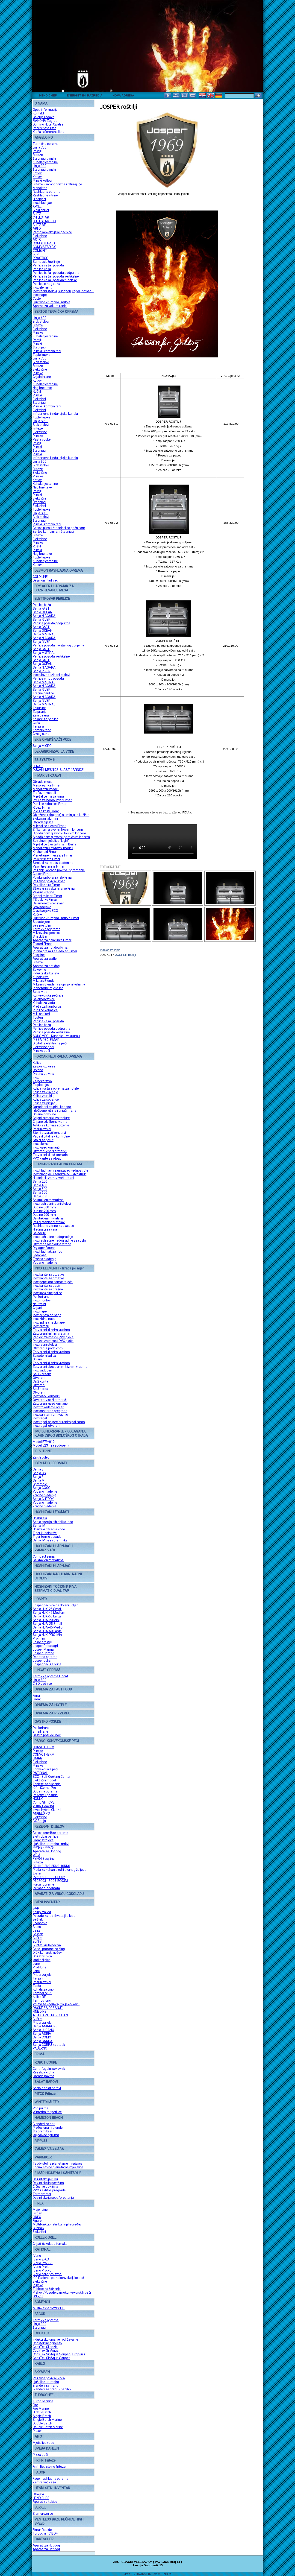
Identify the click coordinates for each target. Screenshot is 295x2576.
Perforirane (41, 1296)
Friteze (38, 155)
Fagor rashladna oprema (50, 2478)
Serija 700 (40, 1196)
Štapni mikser (43, 2131)
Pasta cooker (42, 439)
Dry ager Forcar (44, 1248)
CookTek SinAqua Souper (51, 2358)
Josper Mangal (43, 1649)
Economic (40, 1923)
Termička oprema (46, 144)
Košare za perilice (45, 719)
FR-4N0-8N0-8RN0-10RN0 (51, 1866)
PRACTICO (40, 258)
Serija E (38, 1469)
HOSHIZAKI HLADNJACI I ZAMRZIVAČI (54, 1548)
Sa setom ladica (44, 1355)
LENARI (38, 766)
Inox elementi (42, 287)
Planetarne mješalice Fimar (52, 855)
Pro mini (39, 1638)
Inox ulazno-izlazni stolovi (51, 675)
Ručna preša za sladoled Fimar (55, 951)
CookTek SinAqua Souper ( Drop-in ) (59, 2354)
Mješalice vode (43, 2442)
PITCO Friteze (45, 2094)
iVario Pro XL (42, 2270)
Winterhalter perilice (47, 2112)
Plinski (37, 343)
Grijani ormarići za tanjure (51, 1118)
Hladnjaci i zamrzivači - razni (53, 1178)
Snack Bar (40, 936)
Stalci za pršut (43, 1140)
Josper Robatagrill (46, 1646)
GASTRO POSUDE (48, 1721)
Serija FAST (41, 608)
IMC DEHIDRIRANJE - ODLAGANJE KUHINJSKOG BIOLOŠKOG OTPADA (61, 1433)
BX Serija (39, 1821)
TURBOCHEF (44, 2395)
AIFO (38, 2436)
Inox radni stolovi (45, 1344)
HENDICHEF (48, 95)
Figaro (37, 2220)
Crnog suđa (41, 734)
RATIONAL (40, 1773)
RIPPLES (41, 2141)
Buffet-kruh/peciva (47, 1945)
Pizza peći (40, 2454)
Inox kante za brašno (48, 1289)
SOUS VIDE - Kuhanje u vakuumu (56, 1036)
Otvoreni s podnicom (48, 1348)
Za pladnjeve (42, 1085)
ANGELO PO (44, 137)
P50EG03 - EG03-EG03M (50, 1881)
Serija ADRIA (42, 2033)
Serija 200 (40, 1181)
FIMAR (37, 1758)
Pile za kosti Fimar (46, 811)
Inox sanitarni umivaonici (50, 1414)
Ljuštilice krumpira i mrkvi (51, 1844)
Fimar (37, 1695)
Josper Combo (43, 1653)
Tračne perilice (43, 693)
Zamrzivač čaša (44, 2482)
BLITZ (37, 214)
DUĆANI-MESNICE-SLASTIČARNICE (58, 770)
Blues (37, 1927)
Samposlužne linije (46, 261)
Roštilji (37, 151)
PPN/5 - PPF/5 (43, 1847)
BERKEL (40, 2507)
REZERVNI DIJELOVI (50, 1827)
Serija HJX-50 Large (47, 1616)
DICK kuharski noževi (47, 1952)
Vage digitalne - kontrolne (51, 1136)
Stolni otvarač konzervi (49, 1132)
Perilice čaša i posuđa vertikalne (56, 276)
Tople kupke (41, 355)
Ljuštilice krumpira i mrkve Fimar (56, 918)
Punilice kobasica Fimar (50, 804)
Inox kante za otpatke (48, 1274)
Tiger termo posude (47, 1536)
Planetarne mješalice (48, 988)
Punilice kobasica (45, 1010)
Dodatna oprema (45, 1657)
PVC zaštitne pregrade (49, 2190)
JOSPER (41, 1599)
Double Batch (42, 2423)
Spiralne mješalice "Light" (51, 840)
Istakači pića (41, 1960)
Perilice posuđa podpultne (51, 623)
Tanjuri (38, 1978)
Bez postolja (42, 925)
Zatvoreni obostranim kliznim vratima (60, 1366)
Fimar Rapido (42, 2530)
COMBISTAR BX (44, 247)
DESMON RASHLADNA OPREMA (59, 570)
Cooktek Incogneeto (47, 2343)
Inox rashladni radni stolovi (52, 1203)
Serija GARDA (43, 2041)
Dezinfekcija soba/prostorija (53, 2197)
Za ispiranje (41, 715)
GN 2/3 (38, 2296)
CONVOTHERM (43, 1747)
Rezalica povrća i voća (49, 2378)
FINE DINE (39, 2011)
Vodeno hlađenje (45, 1262)
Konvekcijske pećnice (48, 995)
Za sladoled (41, 1457)
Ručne (37, 914)
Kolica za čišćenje (45, 1092)
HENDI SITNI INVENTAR (52, 2488)
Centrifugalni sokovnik (49, 2068)
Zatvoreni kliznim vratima (51, 1330)
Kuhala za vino (43, 1989)
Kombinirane (42, 730)
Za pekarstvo (42, 1081)
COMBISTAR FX (44, 243)
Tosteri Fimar (42, 944)
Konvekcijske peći (45, 1769)
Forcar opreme (43, 1884)
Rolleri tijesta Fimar (46, 859)
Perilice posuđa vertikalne (51, 656)
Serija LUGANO (43, 2030)
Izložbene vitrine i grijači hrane (54, 1110)
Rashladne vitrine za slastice (53, 1226)
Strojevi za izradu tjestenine (53, 863)
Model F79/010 (44, 1442)
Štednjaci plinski (44, 158)
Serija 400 (40, 1185)
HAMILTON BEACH (49, 2118)
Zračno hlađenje (44, 1259)
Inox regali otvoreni (46, 1425)
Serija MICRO (42, 746)
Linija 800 (39, 1680)
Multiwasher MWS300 (49, 2308)
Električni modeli (44, 1780)
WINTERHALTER (47, 2102)
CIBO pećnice (42, 1683)
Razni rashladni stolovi (49, 1222)
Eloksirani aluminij (46, 818)
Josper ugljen (42, 1660)
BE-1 (36, 254)
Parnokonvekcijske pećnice (52, 232)
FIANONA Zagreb (45, 121)
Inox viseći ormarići (46, 1147)
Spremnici (40, 1484)
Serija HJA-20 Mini (46, 1620)
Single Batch (42, 2416)
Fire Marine (41, 2408)
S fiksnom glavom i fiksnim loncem (58, 829)
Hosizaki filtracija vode (49, 1529)
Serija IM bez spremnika (50, 1540)
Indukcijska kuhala (46, 973)
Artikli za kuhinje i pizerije (51, 1125)
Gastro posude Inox (47, 1735)
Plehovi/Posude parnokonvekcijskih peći (62, 2292)
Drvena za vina (43, 1074)
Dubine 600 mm (44, 1207)
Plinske (38, 332)
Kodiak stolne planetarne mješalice (58, 2167)
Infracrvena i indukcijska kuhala (55, 413)
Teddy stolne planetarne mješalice (58, 2163)
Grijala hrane (42, 377)
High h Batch (42, 2412)
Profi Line (39, 1967)
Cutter (37, 298)
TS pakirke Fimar (45, 899)
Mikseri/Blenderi (44, 980)
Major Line (40, 2209)
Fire (35, 2405)
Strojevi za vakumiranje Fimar (54, 888)
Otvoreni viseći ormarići (50, 1151)
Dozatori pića (42, 1956)
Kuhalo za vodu (44, 1003)
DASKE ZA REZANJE (48, 2008)
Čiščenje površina (45, 2186)
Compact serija (44, 1556)
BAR (36, 1908)
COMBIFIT (40, 250)
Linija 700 (39, 147)
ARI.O (37, 228)
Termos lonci (42, 2000)
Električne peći (43, 1047)
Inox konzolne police (47, 1293)
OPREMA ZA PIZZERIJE (53, 1713)
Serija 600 (40, 1192)
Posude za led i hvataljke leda (54, 1916)
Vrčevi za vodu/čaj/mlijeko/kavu (56, 2004)
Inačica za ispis (110, 950)
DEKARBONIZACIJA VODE (54, 751)
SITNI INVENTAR (47, 1902)
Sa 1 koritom (42, 1374)
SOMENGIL (43, 2302)
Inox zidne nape (44, 1319)
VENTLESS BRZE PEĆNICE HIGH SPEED (59, 2521)
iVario (37, 2255)
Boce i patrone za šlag (49, 1949)
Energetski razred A (84, 95)
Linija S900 (40, 513)
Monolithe (40, 188)
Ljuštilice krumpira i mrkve (51, 302)
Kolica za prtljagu (45, 1103)
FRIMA (39, 2054)
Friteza (38, 1862)
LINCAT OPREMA (47, 1670)
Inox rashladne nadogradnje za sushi (59, 1240)
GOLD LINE (40, 577)
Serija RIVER (41, 619)
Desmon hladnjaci (46, 580)
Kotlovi (37, 173)
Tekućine (39, 708)
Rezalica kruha (43, 2072)
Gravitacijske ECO (45, 910)
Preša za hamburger (48, 1006)
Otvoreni (39, 1378)
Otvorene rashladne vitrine (52, 1244)
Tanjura (38, 726)
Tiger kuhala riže (45, 1533)
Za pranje (40, 711)
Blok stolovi (41, 321)
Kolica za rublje (43, 1096)
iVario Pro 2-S (43, 2263)
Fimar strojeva (43, 1840)
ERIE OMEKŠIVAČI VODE (53, 739)
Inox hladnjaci (42, 203)
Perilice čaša (42, 269)
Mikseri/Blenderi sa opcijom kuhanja (59, 984)
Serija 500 (40, 1189)
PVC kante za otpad (47, 1158)
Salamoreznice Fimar (48, 903)
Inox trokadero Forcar (48, 1407)
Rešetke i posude (45, 1795)
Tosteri (38, 1017)
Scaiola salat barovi (47, 2088)
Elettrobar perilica (45, 1836)
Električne (40, 236)
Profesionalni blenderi (49, 2127)
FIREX (39, 2203)
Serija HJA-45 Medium (49, 1627)
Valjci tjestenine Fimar (49, 866)
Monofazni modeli (46, 789)
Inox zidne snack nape (49, 1322)
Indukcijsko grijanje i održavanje (55, 2339)
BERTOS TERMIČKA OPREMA (56, 312)
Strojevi (38, 2494)
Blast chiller (41, 210)
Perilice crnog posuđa (48, 678)
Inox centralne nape (47, 1315)
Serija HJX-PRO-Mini (47, 1635)
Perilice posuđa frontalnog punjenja (58, 645)
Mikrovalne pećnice (47, 933)
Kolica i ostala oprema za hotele (56, 1088)
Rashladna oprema (46, 191)
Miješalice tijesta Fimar (49, 826)
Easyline (39, 955)
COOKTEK (42, 2333)
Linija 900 (39, 166)
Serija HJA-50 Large (47, 1631)
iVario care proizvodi (47, 2274)
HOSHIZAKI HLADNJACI (53, 1566)
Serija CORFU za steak (49, 2045)
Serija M (38, 1480)
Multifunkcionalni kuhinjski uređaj (57, 2224)
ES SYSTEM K (45, 760)
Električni (39, 399)
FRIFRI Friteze (45, 2460)
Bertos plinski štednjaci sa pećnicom (59, 528)
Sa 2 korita (40, 1381)
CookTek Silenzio (45, 2347)
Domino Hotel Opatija (48, 124)
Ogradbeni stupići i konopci (52, 1107)
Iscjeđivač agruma (46, 2135)
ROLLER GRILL (45, 2237)
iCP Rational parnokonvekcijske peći (59, 2278)
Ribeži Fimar (41, 807)
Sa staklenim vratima (48, 1200)
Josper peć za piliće (47, 1664)
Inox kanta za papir (46, 1285)
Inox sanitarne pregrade (50, 1411)
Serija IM (39, 1525)
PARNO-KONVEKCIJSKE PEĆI (57, 1741)
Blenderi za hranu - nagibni (52, 2389)
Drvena (38, 1070)
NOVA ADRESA (123, 95)
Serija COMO (42, 2037)
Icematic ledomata (46, 1888)
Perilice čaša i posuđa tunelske (55, 280)
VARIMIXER (43, 2157)
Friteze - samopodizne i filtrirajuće (57, 184)
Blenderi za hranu (45, 2385)
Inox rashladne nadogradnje (53, 1237)
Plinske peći (41, 1051)
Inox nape (40, 295)
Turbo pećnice (43, 2401)
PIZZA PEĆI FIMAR (46, 1039)
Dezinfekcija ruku (45, 2179)
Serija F (38, 1477)
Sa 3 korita (40, 1389)
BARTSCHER (44, 2539)
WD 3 (36, 1855)
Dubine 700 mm (44, 1211)
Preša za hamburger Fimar (52, 800)
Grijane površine (44, 1114)
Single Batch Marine (47, 2419)
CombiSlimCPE (44, 1802)
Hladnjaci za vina (45, 1229)
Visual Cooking (43, 1806)
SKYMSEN (42, 2372)
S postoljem (41, 922)
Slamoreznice (43, 2513)
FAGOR (40, 2314)
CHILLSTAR (41, 217)
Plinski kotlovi (42, 180)
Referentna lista (44, 128)
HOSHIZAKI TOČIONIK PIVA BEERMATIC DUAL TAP (56, 1589)
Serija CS (39, 1473)
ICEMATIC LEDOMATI (51, 1463)
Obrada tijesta (43, 822)
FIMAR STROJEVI (48, 775)
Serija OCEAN (42, 612)
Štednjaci (39, 347)
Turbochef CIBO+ (45, 2533)
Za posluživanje (44, 1066)
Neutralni (39, 1304)
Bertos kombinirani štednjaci (53, 531)
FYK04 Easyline (44, 1858)
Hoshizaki (40, 1518)
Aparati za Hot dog (46, 2545)
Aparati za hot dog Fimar (51, 947)
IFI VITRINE (43, 1451)
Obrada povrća (43, 2076)
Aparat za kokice (45, 2501)
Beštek (38, 1919)
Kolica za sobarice (46, 1099)
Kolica (37, 1062)
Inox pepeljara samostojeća (53, 1282)
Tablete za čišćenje (47, 1784)
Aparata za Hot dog (47, 1851)
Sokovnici (40, 969)
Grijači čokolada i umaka (50, 2244)
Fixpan (37, 2213)
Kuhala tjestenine (45, 162)
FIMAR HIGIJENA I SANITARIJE (58, 2173)
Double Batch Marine (48, 2427)
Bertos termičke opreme (50, 1833)
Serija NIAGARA (44, 616)
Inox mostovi (42, 1300)
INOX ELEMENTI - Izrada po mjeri (59, 1268)
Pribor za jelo (42, 1975)
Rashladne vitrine (45, 195)
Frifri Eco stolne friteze (49, 2466)
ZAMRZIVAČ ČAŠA (49, 2149)
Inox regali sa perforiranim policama (59, 1422)
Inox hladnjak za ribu (47, 1251)
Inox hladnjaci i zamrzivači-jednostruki (60, 1170)
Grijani (37, 1308)
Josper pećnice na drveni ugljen (55, 1605)
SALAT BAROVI (46, 2082)
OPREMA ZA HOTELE (51, 1705)
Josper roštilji (42, 1642)
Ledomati (40, 1255)
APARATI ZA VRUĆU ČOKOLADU (59, 1894)
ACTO (37, 239)
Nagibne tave (42, 388)
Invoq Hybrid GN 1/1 (47, 1810)
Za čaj (37, 1986)
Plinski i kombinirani (47, 351)
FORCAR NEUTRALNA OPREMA (58, 1056)
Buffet (37, 1938)
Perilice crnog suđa (46, 284)
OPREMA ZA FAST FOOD (53, 1689)
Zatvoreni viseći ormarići (50, 1155)
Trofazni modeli (44, 793)
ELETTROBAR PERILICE (52, 598)
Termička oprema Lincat (50, 1676)
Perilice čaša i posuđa (48, 265)
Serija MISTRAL (44, 634)
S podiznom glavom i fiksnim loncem (59, 833)
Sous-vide (40, 992)
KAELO (40, 2364)
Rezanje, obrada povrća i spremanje (59, 870)
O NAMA (41, 103)
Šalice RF (39, 1997)
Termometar (42, 2194)
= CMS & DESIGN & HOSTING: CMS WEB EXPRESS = (147, 2573)
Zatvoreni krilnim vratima (51, 1333)
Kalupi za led (42, 1912)
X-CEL (37, 206)
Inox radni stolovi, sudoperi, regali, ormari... (63, 291)
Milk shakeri (41, 1014)
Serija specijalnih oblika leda (53, 1522)
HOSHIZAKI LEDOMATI (52, 1512)
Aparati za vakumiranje (50, 306)
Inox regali (40, 1418)
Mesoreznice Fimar (47, 785)
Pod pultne (40, 2108)
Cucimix (38, 2228)
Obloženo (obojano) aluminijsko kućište (61, 815)
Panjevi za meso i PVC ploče (53, 1337)
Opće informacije (45, 109)
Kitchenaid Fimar (45, 852)
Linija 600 (39, 318)
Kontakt (38, 113)
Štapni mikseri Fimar (47, 896)
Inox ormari (41, 1326)
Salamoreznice (44, 999)
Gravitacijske (42, 907)
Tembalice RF (42, 1993)
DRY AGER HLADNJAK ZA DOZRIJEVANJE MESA (54, 588)
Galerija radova (43, 117)
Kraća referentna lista (48, 132)
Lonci (36, 1963)
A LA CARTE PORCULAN (50, 2015)
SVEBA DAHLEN (47, 2448)
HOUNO (38, 1799)
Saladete (39, 1233)
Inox (36, 1077)
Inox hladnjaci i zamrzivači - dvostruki (59, 1174)
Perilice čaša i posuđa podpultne (56, 273)
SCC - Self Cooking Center (52, 1776)
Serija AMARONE (45, 2026)
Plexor (37, 2431)
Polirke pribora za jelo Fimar (53, 877)
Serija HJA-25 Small (47, 1624)
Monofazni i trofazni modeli (53, 848)
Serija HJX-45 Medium (49, 1612)
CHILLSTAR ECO (44, 221)
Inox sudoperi (42, 1370)
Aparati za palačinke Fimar (52, 940)
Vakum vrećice (43, 892)
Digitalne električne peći (50, 1043)
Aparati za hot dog (46, 966)
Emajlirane (40, 1731)
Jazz (36, 1930)
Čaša (36, 723)
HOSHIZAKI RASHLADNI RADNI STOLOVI (58, 1576)
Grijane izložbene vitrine (50, 1121)
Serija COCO (41, 1488)
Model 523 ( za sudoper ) (51, 1445)
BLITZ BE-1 (41, 225)
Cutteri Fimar (42, 874)
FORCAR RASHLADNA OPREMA (58, 1164)
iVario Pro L (41, 2267)
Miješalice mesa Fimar (49, 796)
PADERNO (40, 2048)
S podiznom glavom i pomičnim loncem (61, 837)
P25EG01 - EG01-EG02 (49, 1877)
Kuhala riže (41, 977)
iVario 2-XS (41, 2259)
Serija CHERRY (43, 1499)
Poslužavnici (42, 1129)
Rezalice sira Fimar (46, 885)
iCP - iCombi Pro (44, 1787)
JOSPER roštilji (125, 954)
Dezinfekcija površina (48, 2183)
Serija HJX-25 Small (47, 1609)
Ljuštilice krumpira (46, 2382)
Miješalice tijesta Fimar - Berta (54, 844)
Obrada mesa (43, 782)
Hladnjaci (39, 199)
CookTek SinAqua (46, 2350)
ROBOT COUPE (46, 2062)
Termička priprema (46, 929)
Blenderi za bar (44, 2124)
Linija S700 (40, 421)
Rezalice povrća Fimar (49, 881)
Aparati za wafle (45, 958)
